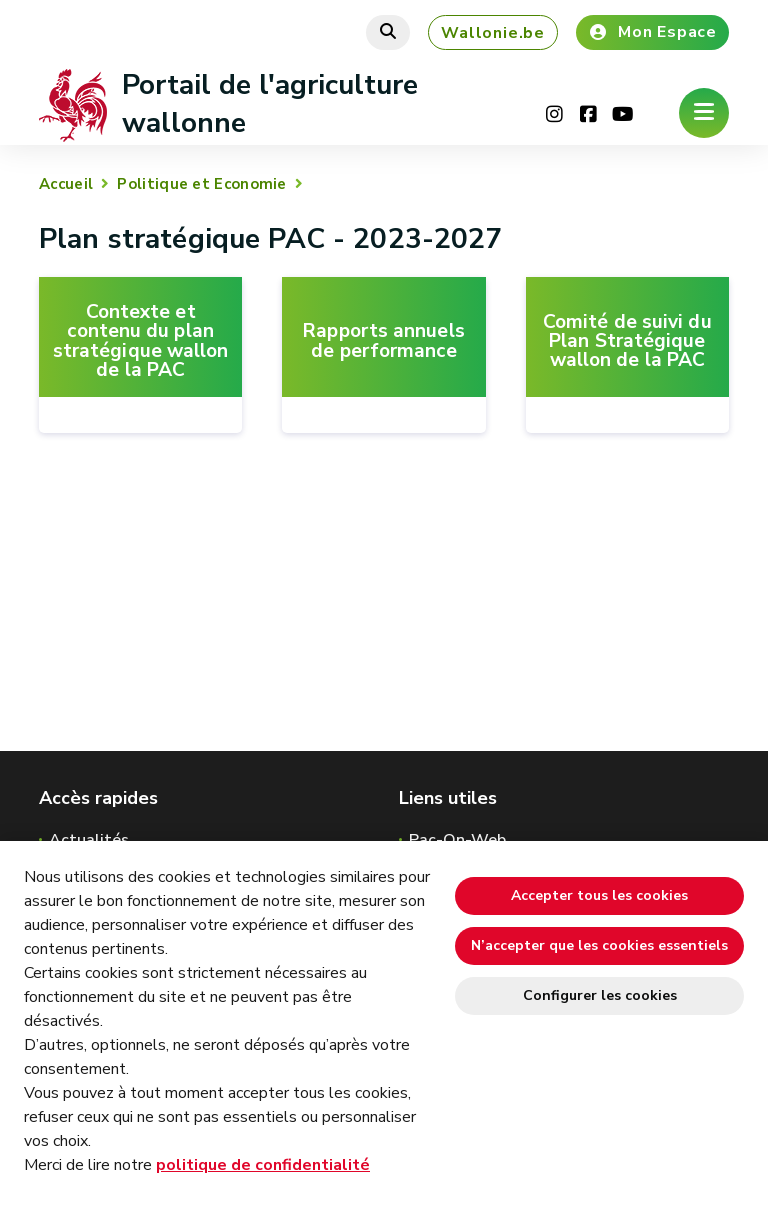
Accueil (66, 184)
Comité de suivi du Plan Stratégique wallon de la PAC (627, 342)
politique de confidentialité (263, 1165)
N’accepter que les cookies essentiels (599, 945)
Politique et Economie (201, 184)
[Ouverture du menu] (704, 113)
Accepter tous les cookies (599, 895)
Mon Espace (652, 32)
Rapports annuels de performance (384, 341)
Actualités (89, 840)
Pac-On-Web (457, 840)
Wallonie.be (493, 33)
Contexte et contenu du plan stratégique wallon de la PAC (141, 341)
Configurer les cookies (600, 995)
